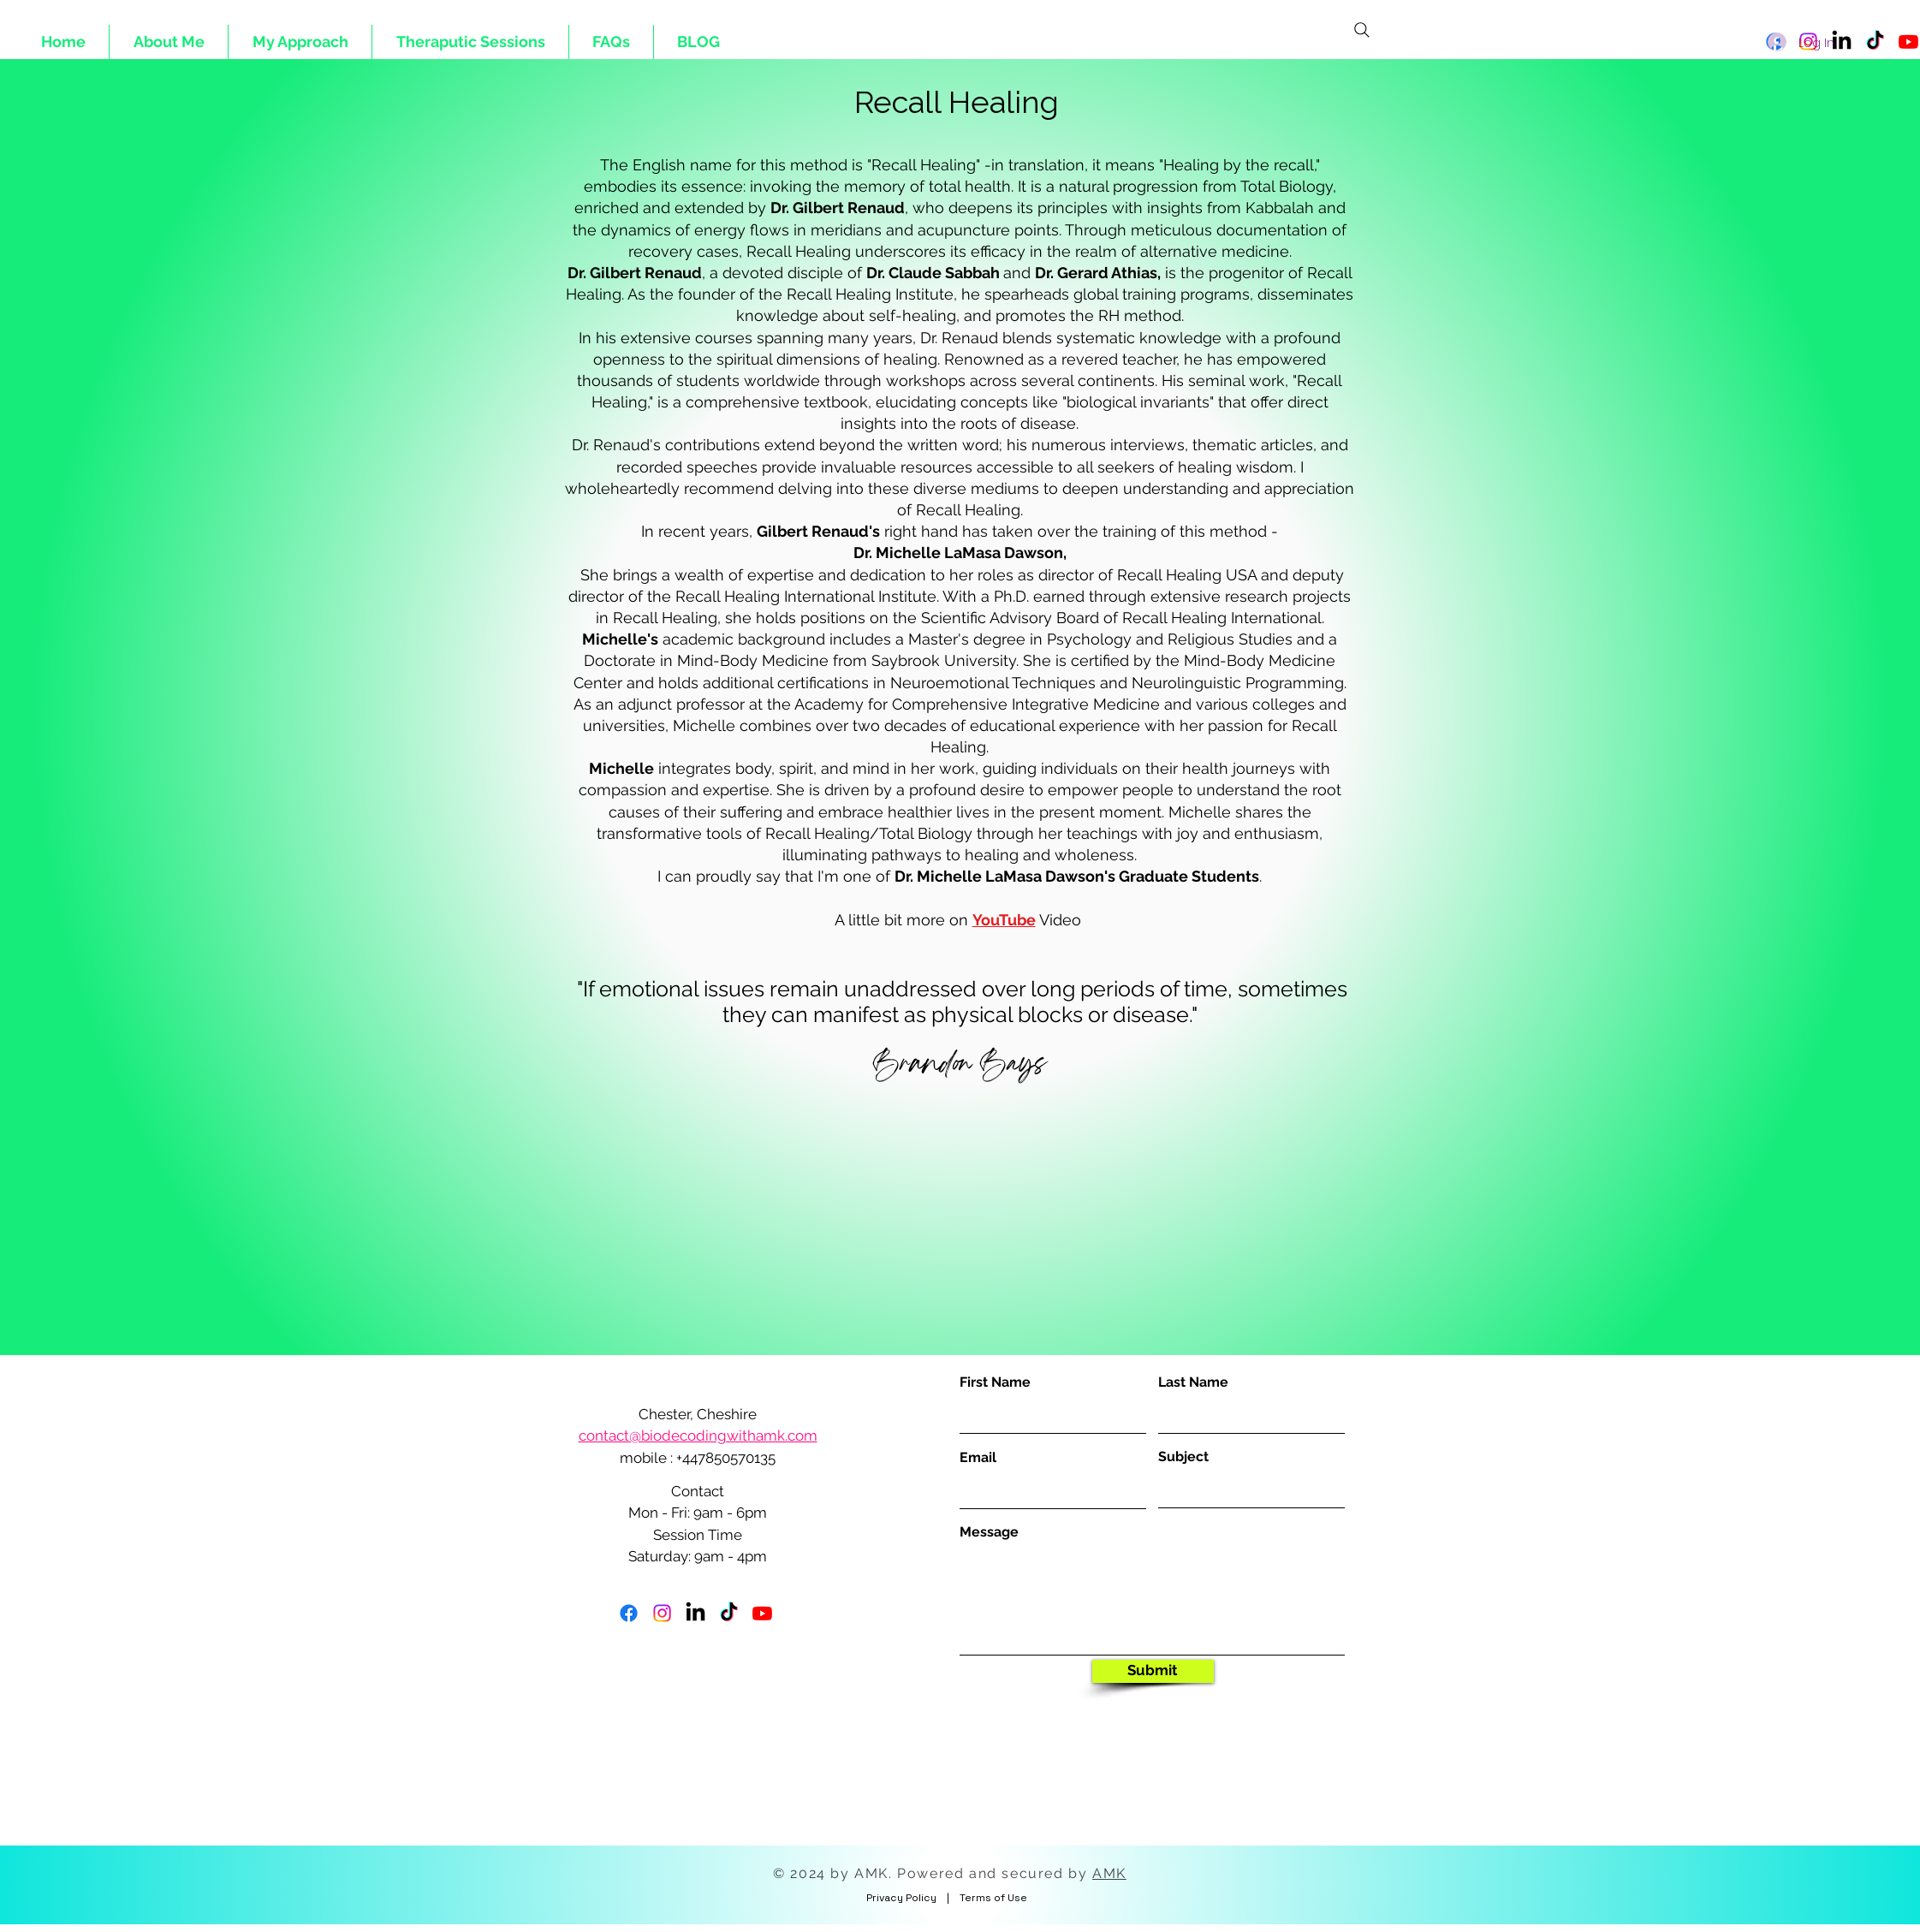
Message (989, 1532)
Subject (1183, 1457)
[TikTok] (728, 1613)
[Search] (1362, 30)
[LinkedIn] (695, 1613)
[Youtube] (1908, 41)
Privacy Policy (901, 1898)
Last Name (1193, 1382)
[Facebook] (628, 1613)
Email (978, 1458)
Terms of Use (993, 1898)
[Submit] (1153, 1671)
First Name (995, 1382)
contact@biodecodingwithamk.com (698, 1435)
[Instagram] (662, 1613)
